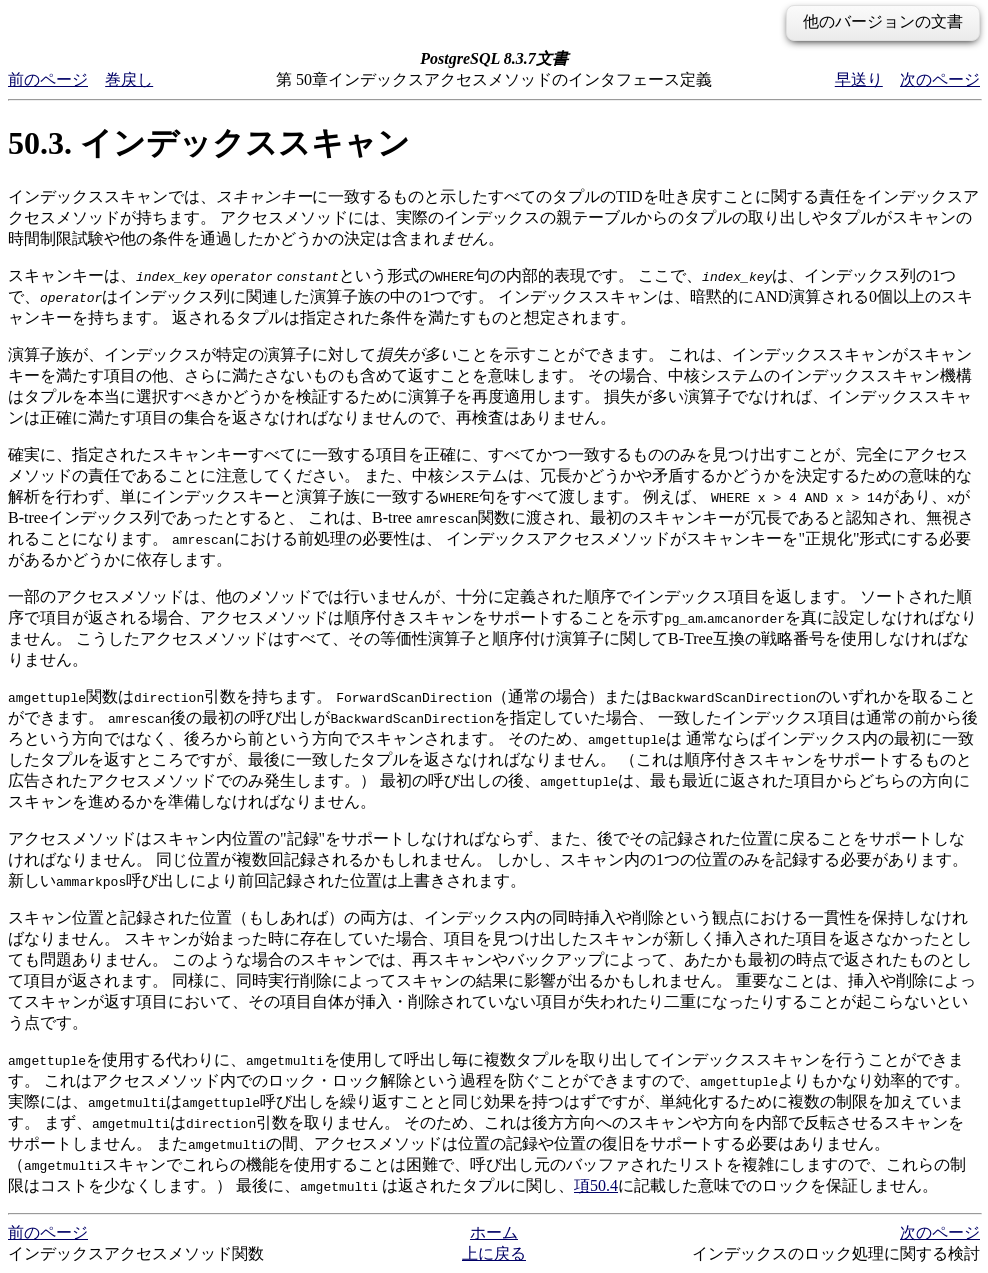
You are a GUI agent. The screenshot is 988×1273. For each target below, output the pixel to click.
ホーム (494, 1232)
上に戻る (494, 1253)
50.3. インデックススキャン (209, 143)
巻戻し (129, 79)
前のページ (48, 79)
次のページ (940, 79)
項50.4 (596, 1185)
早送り (859, 79)
